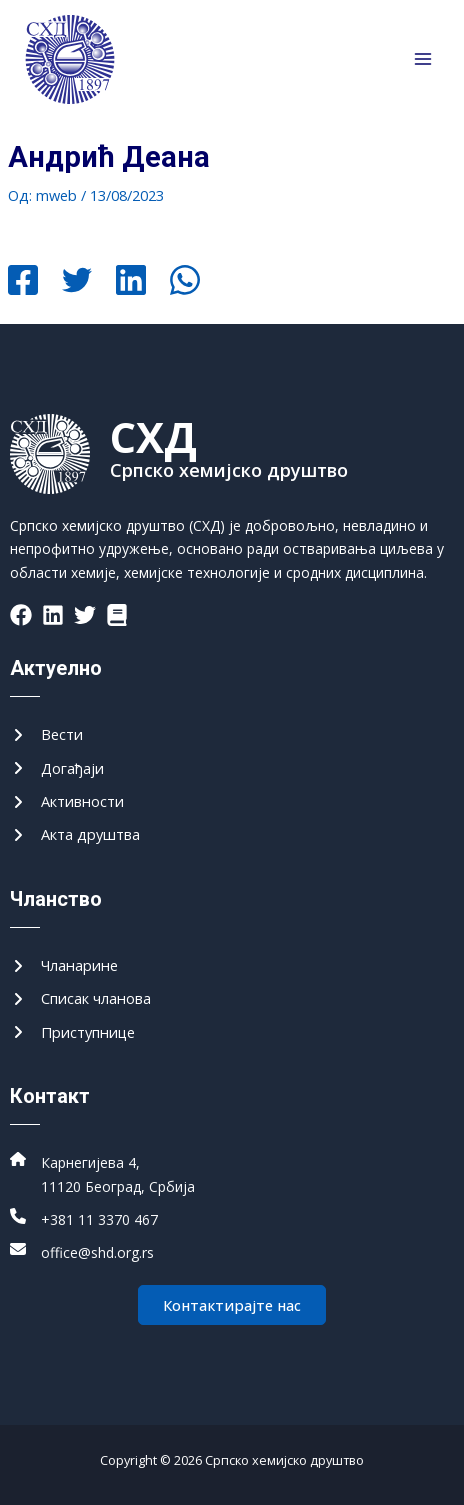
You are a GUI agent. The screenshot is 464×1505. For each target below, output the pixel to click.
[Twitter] (77, 282)
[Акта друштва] (75, 834)
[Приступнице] (72, 1032)
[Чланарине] (64, 965)
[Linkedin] (131, 282)
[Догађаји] (57, 768)
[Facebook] (23, 282)
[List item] (21, 615)
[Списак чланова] (80, 998)
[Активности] (67, 801)
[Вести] (46, 734)
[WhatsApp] (185, 282)
